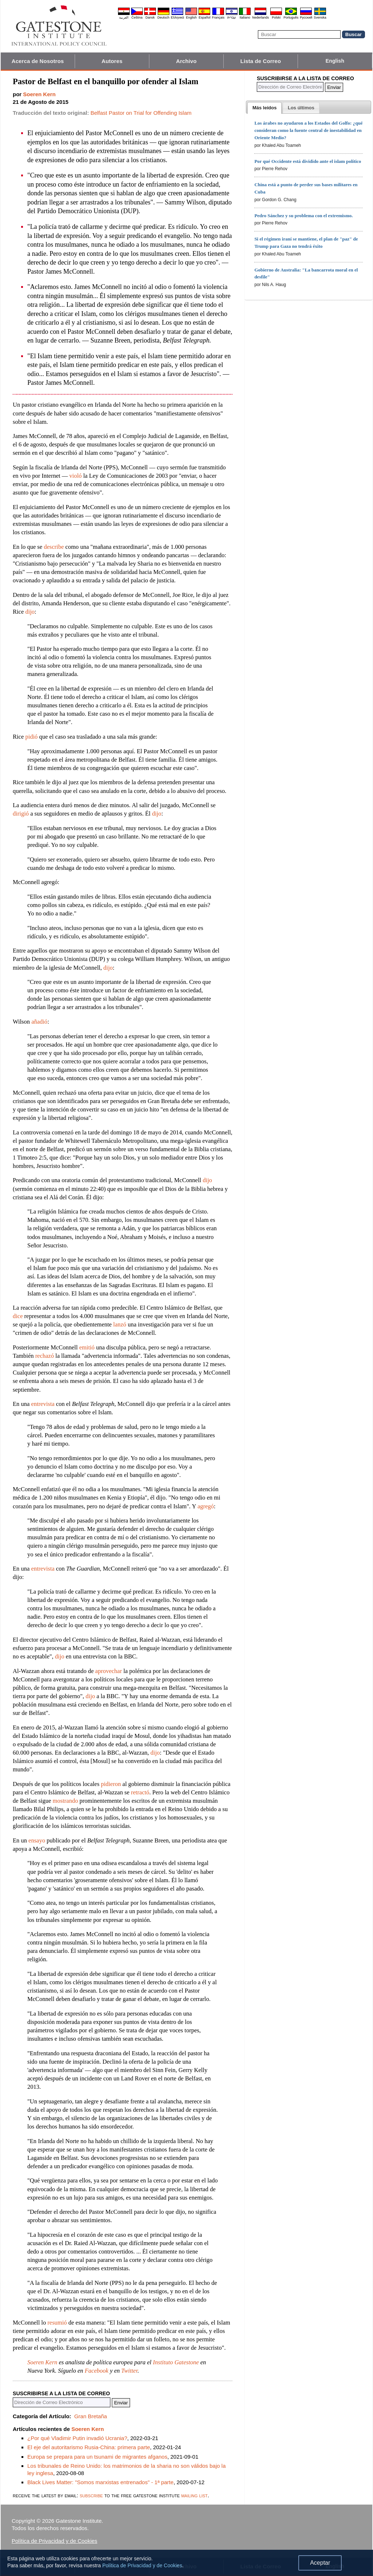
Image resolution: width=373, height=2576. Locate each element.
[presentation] (264, 107)
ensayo (36, 1840)
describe (54, 546)
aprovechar (108, 1671)
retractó (140, 1792)
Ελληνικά (177, 17)
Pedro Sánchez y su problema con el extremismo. (303, 215)
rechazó (44, 1355)
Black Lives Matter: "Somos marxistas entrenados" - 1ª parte (100, 2482)
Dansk (150, 17)
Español (205, 17)
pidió (31, 736)
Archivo (186, 61)
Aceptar (320, 2563)
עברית (231, 17)
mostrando (65, 1800)
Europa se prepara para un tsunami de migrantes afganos (97, 2457)
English (191, 17)
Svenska (320, 17)
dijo (30, 611)
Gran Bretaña (90, 2416)
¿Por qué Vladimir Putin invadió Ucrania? (77, 2438)
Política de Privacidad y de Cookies (54, 2541)
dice (18, 1316)
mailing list (194, 2495)
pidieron (111, 1783)
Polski (276, 17)
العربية (124, 17)
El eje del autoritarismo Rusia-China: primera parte (88, 2447)
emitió (86, 1347)
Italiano (245, 17)
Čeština (137, 17)
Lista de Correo (260, 61)
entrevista (42, 1403)
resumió (57, 2322)
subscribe (91, 2495)
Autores (112, 61)
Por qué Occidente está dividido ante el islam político (307, 161)
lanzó (119, 1324)
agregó (205, 1506)
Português (290, 17)
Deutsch (163, 17)
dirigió (21, 813)
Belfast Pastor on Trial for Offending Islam (140, 113)
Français (218, 17)
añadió (39, 1021)
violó (75, 475)
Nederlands (260, 17)
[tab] (264, 108)
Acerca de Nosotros (38, 61)
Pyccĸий (306, 17)
